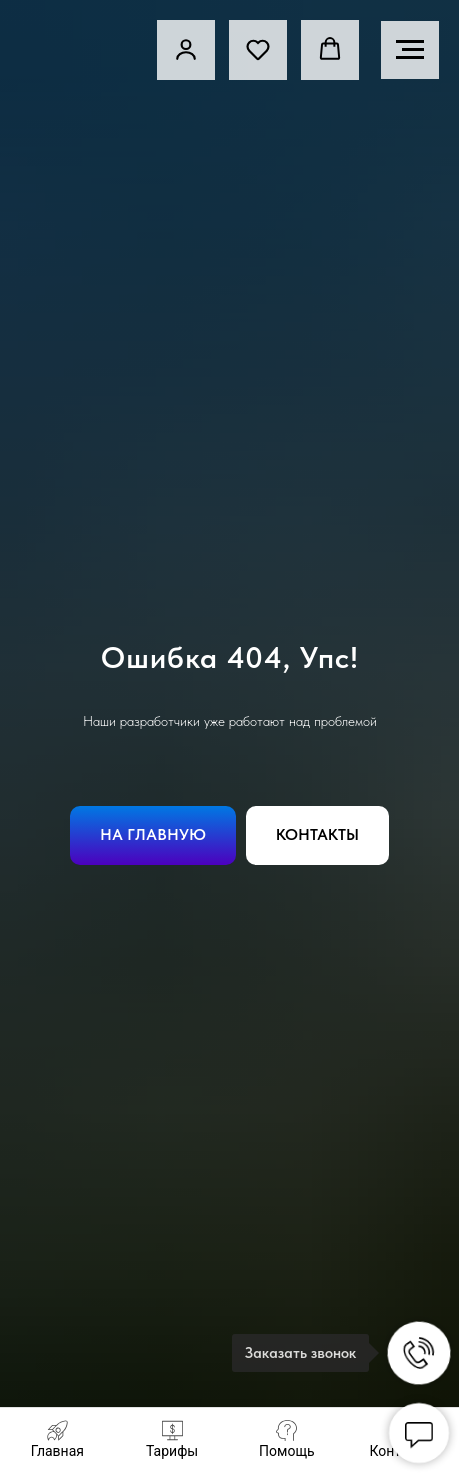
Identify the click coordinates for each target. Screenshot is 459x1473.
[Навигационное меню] (410, 50)
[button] (258, 49)
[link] (186, 49)
